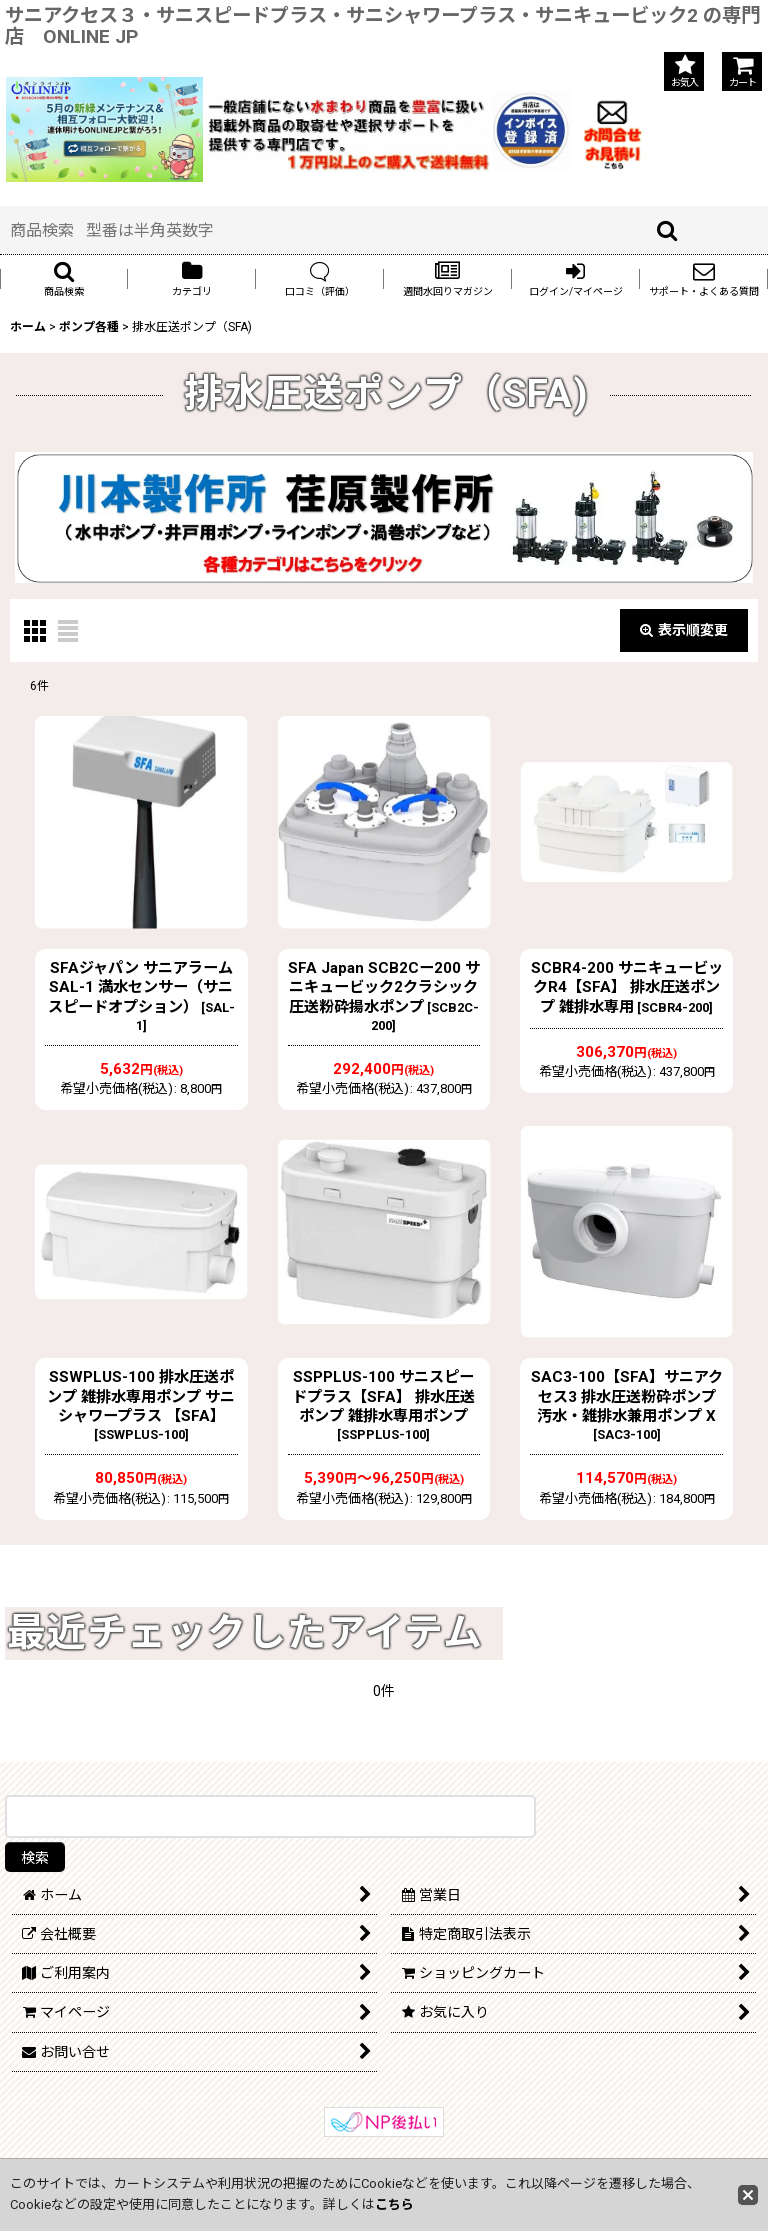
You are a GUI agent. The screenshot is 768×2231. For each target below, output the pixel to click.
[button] (64, 279)
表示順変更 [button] (684, 630)
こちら (394, 2204)
